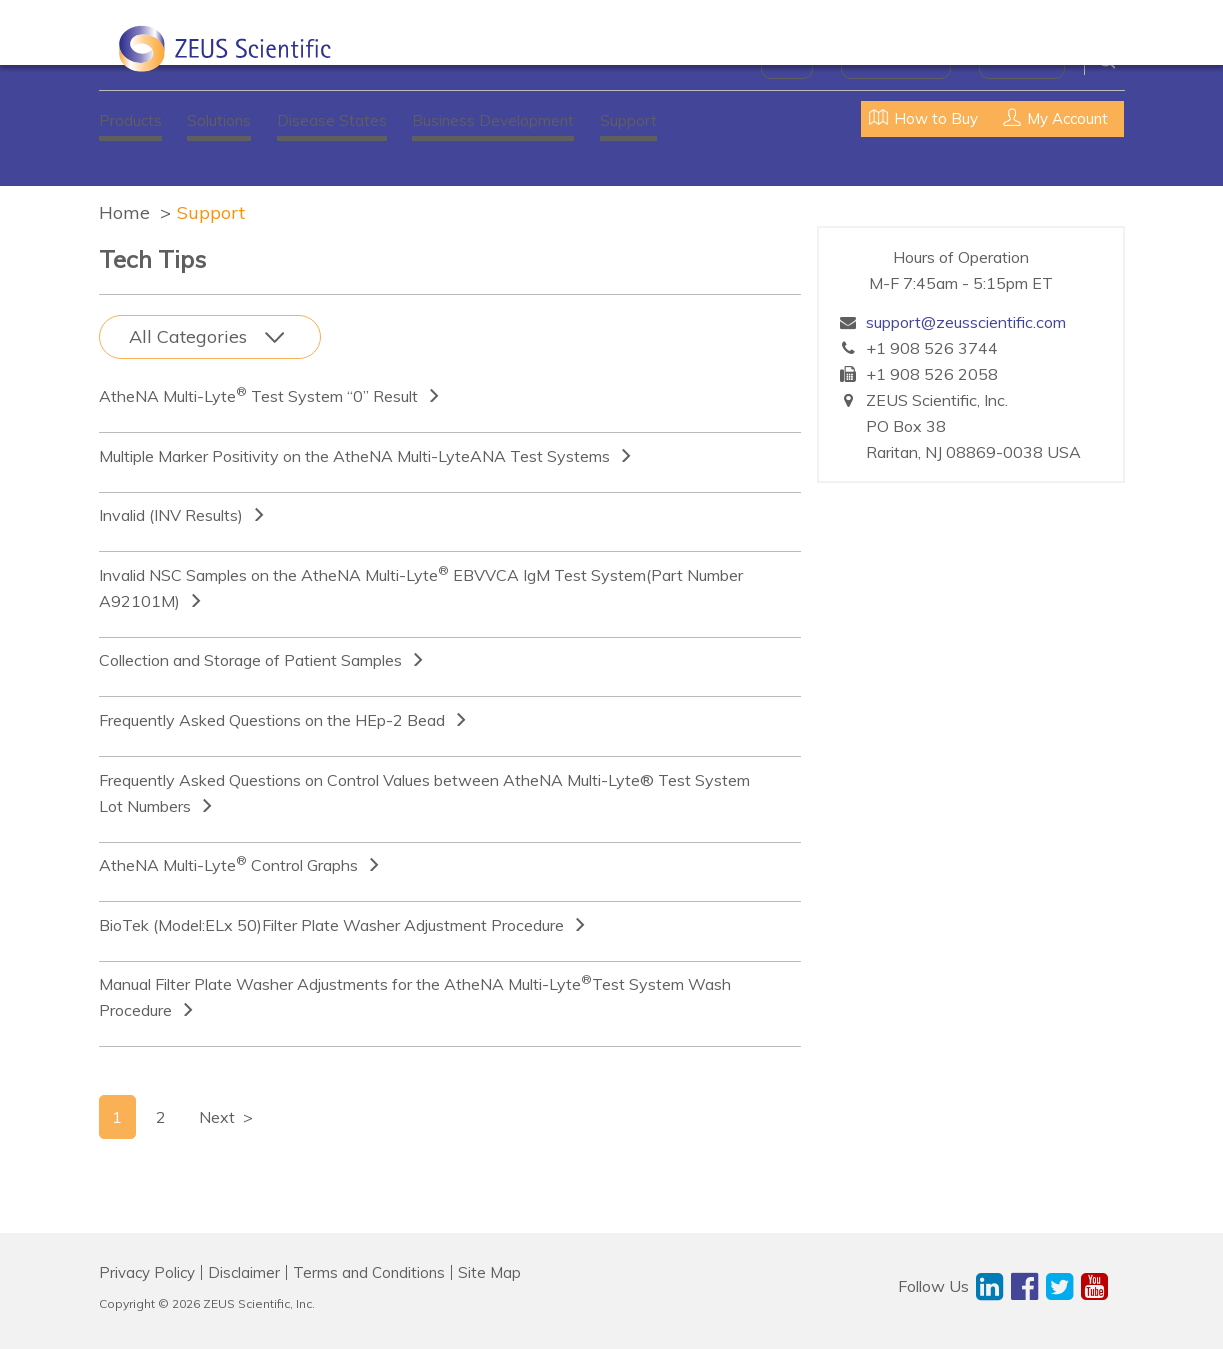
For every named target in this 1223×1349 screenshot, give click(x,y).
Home (124, 212)
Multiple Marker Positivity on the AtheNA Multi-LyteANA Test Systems (354, 456)
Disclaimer (244, 1272)
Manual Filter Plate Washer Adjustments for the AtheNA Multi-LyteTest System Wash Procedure (415, 996)
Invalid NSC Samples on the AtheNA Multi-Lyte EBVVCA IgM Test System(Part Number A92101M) (421, 587)
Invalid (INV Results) (171, 515)
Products (130, 120)
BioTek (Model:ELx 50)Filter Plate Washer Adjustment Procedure (331, 925)
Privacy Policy (147, 1272)
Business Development (493, 120)
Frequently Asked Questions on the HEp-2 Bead (272, 720)
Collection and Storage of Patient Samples (250, 660)
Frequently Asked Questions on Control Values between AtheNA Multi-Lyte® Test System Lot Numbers (424, 793)
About (787, 60)
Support (628, 120)
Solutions (219, 120)
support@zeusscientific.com (966, 322)
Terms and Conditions (369, 1272)
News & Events (896, 60)
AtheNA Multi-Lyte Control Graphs (228, 864)
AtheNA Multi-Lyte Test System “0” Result (258, 395)
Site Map (489, 1272)
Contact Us (1022, 60)
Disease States (332, 120)
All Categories (188, 336)
